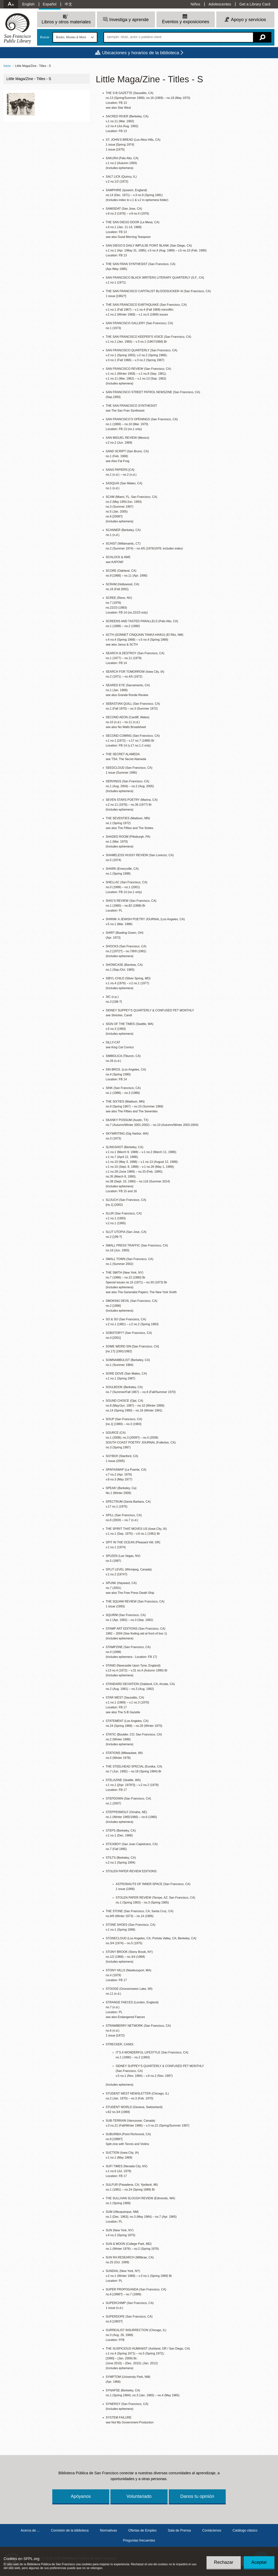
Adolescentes (219, 4)
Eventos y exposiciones (185, 21)
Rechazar (223, 2562)
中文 (68, 4)
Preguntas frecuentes (139, 2540)
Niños (195, 4)
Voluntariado (138, 2496)
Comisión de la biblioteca (70, 2530)
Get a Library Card (254, 4)
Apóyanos (81, 2496)
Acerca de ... (30, 2530)
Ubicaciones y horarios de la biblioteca (140, 52)
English (28, 4)
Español (49, 4)
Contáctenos (211, 2530)
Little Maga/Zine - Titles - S (28, 79)
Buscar (44, 37)
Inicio (7, 65)
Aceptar (259, 2562)
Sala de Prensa (179, 2530)
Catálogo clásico (244, 2530)
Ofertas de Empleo (142, 2530)
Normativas (108, 2530)
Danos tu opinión (197, 2496)
